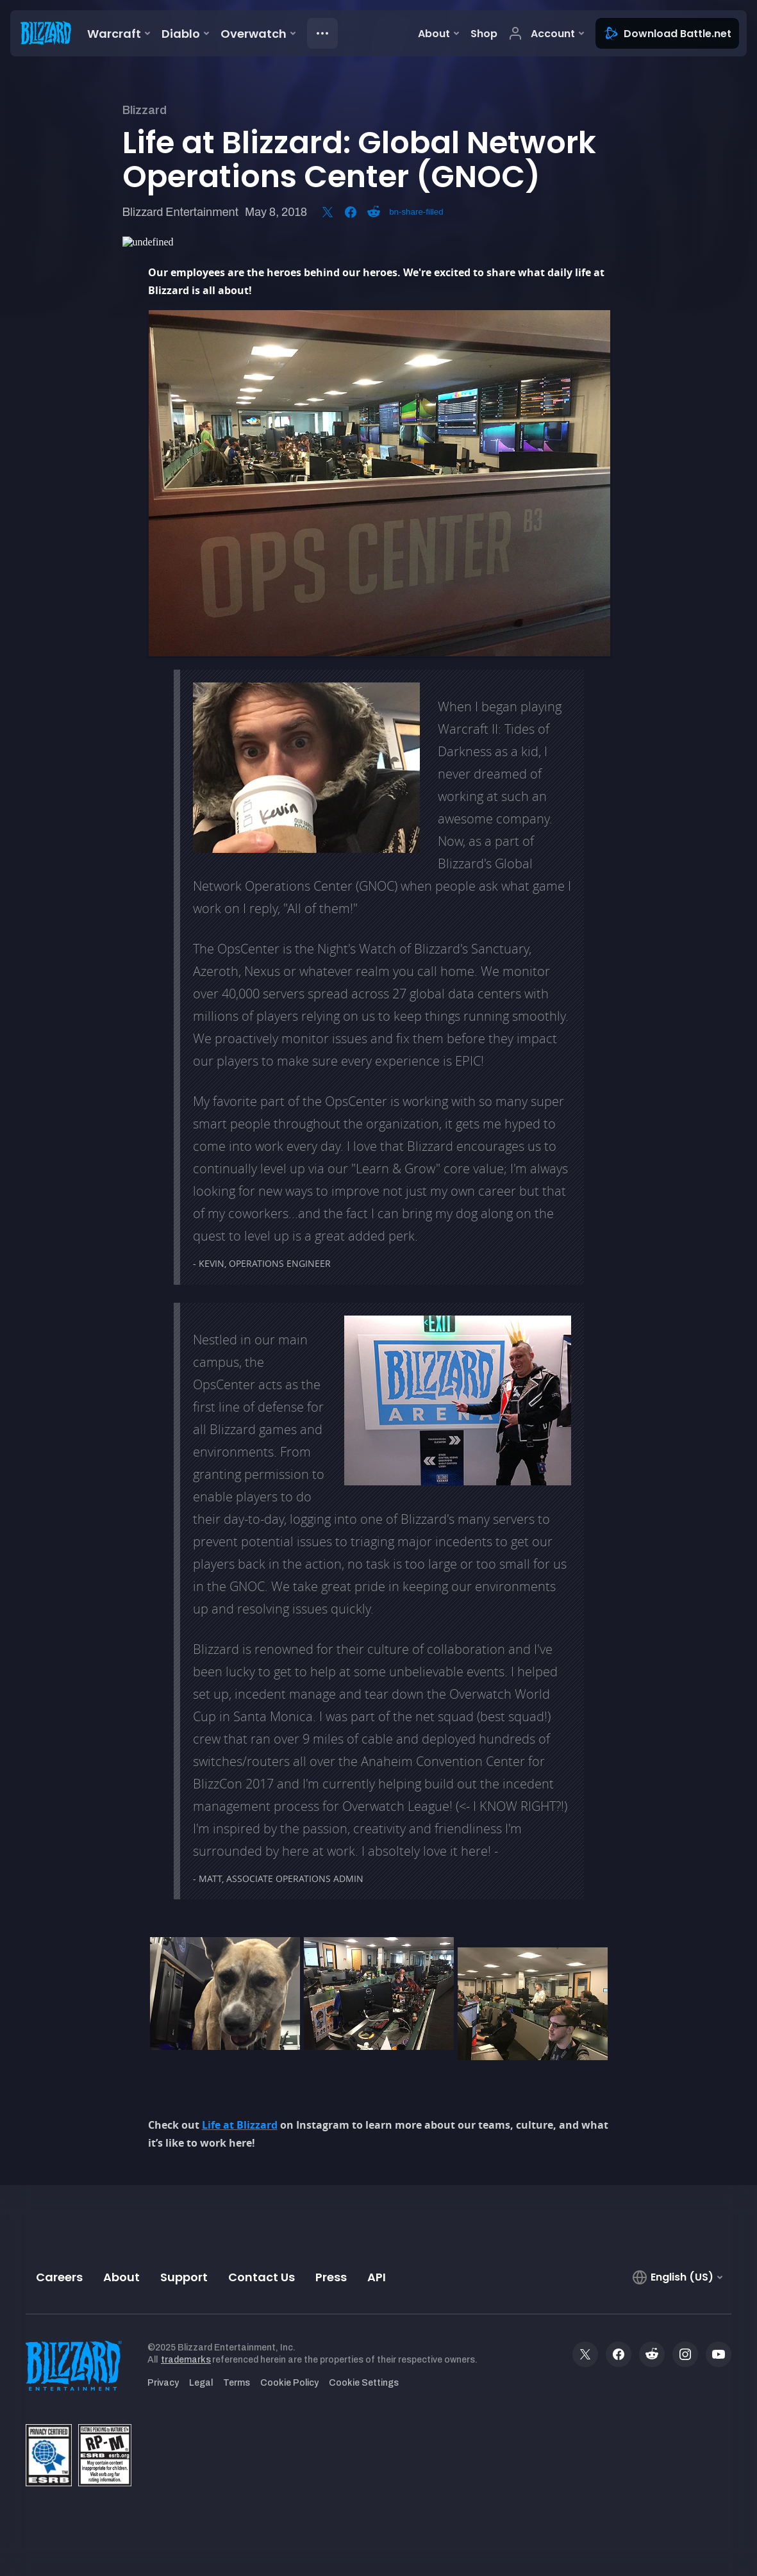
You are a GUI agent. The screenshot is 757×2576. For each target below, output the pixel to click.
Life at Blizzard (240, 2125)
